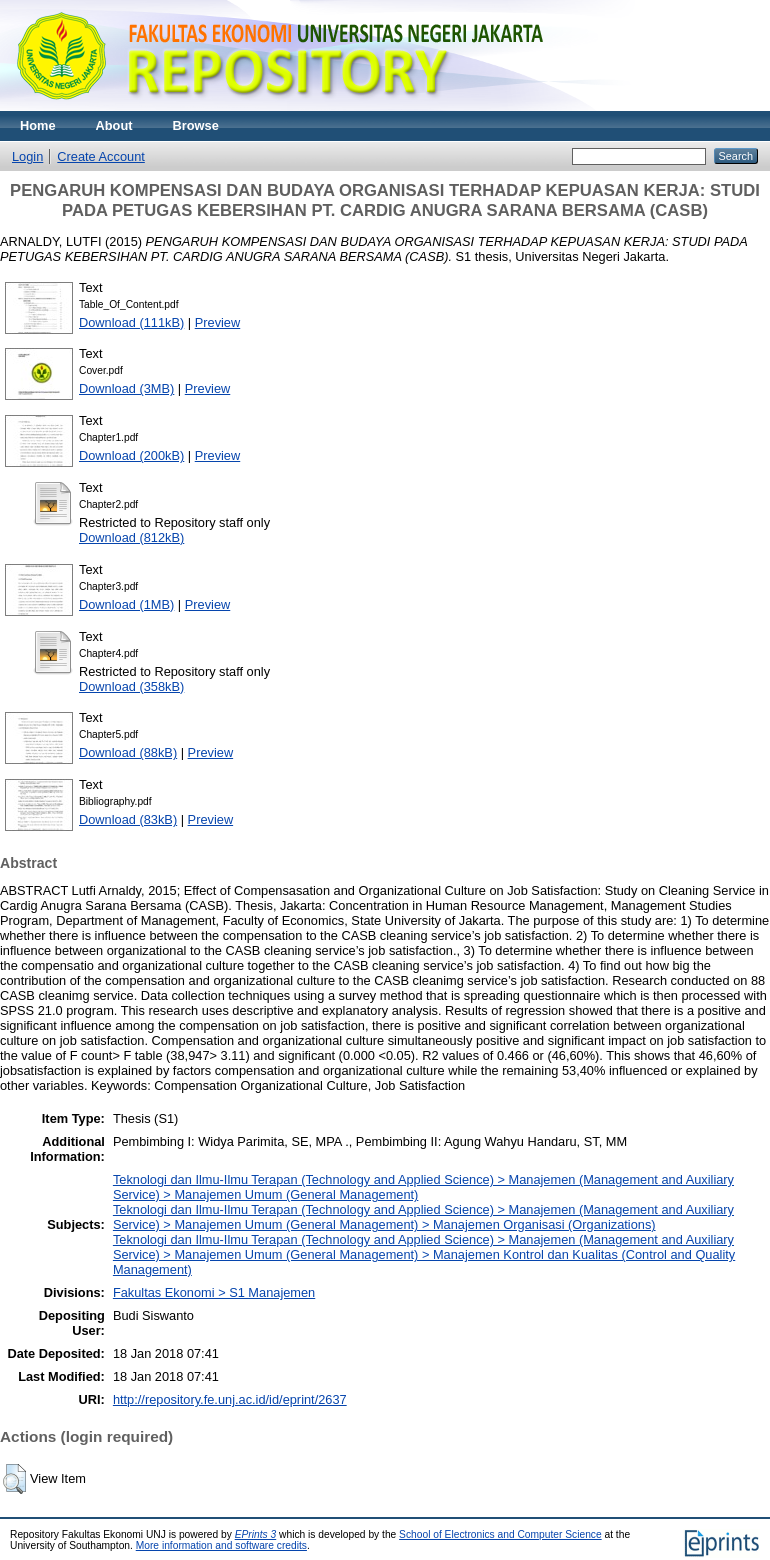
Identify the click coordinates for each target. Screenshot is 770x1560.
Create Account (101, 156)
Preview (218, 322)
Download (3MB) (126, 388)
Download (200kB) (131, 455)
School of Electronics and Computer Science (500, 1534)
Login (27, 156)
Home (38, 125)
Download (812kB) (131, 537)
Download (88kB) (128, 752)
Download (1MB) (126, 604)
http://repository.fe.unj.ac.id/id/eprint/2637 (230, 1399)
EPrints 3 (256, 1534)
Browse (196, 125)
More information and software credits (221, 1545)
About (114, 125)
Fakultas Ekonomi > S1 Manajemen (214, 1292)
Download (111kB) (131, 322)
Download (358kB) (131, 686)
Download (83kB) (128, 819)
